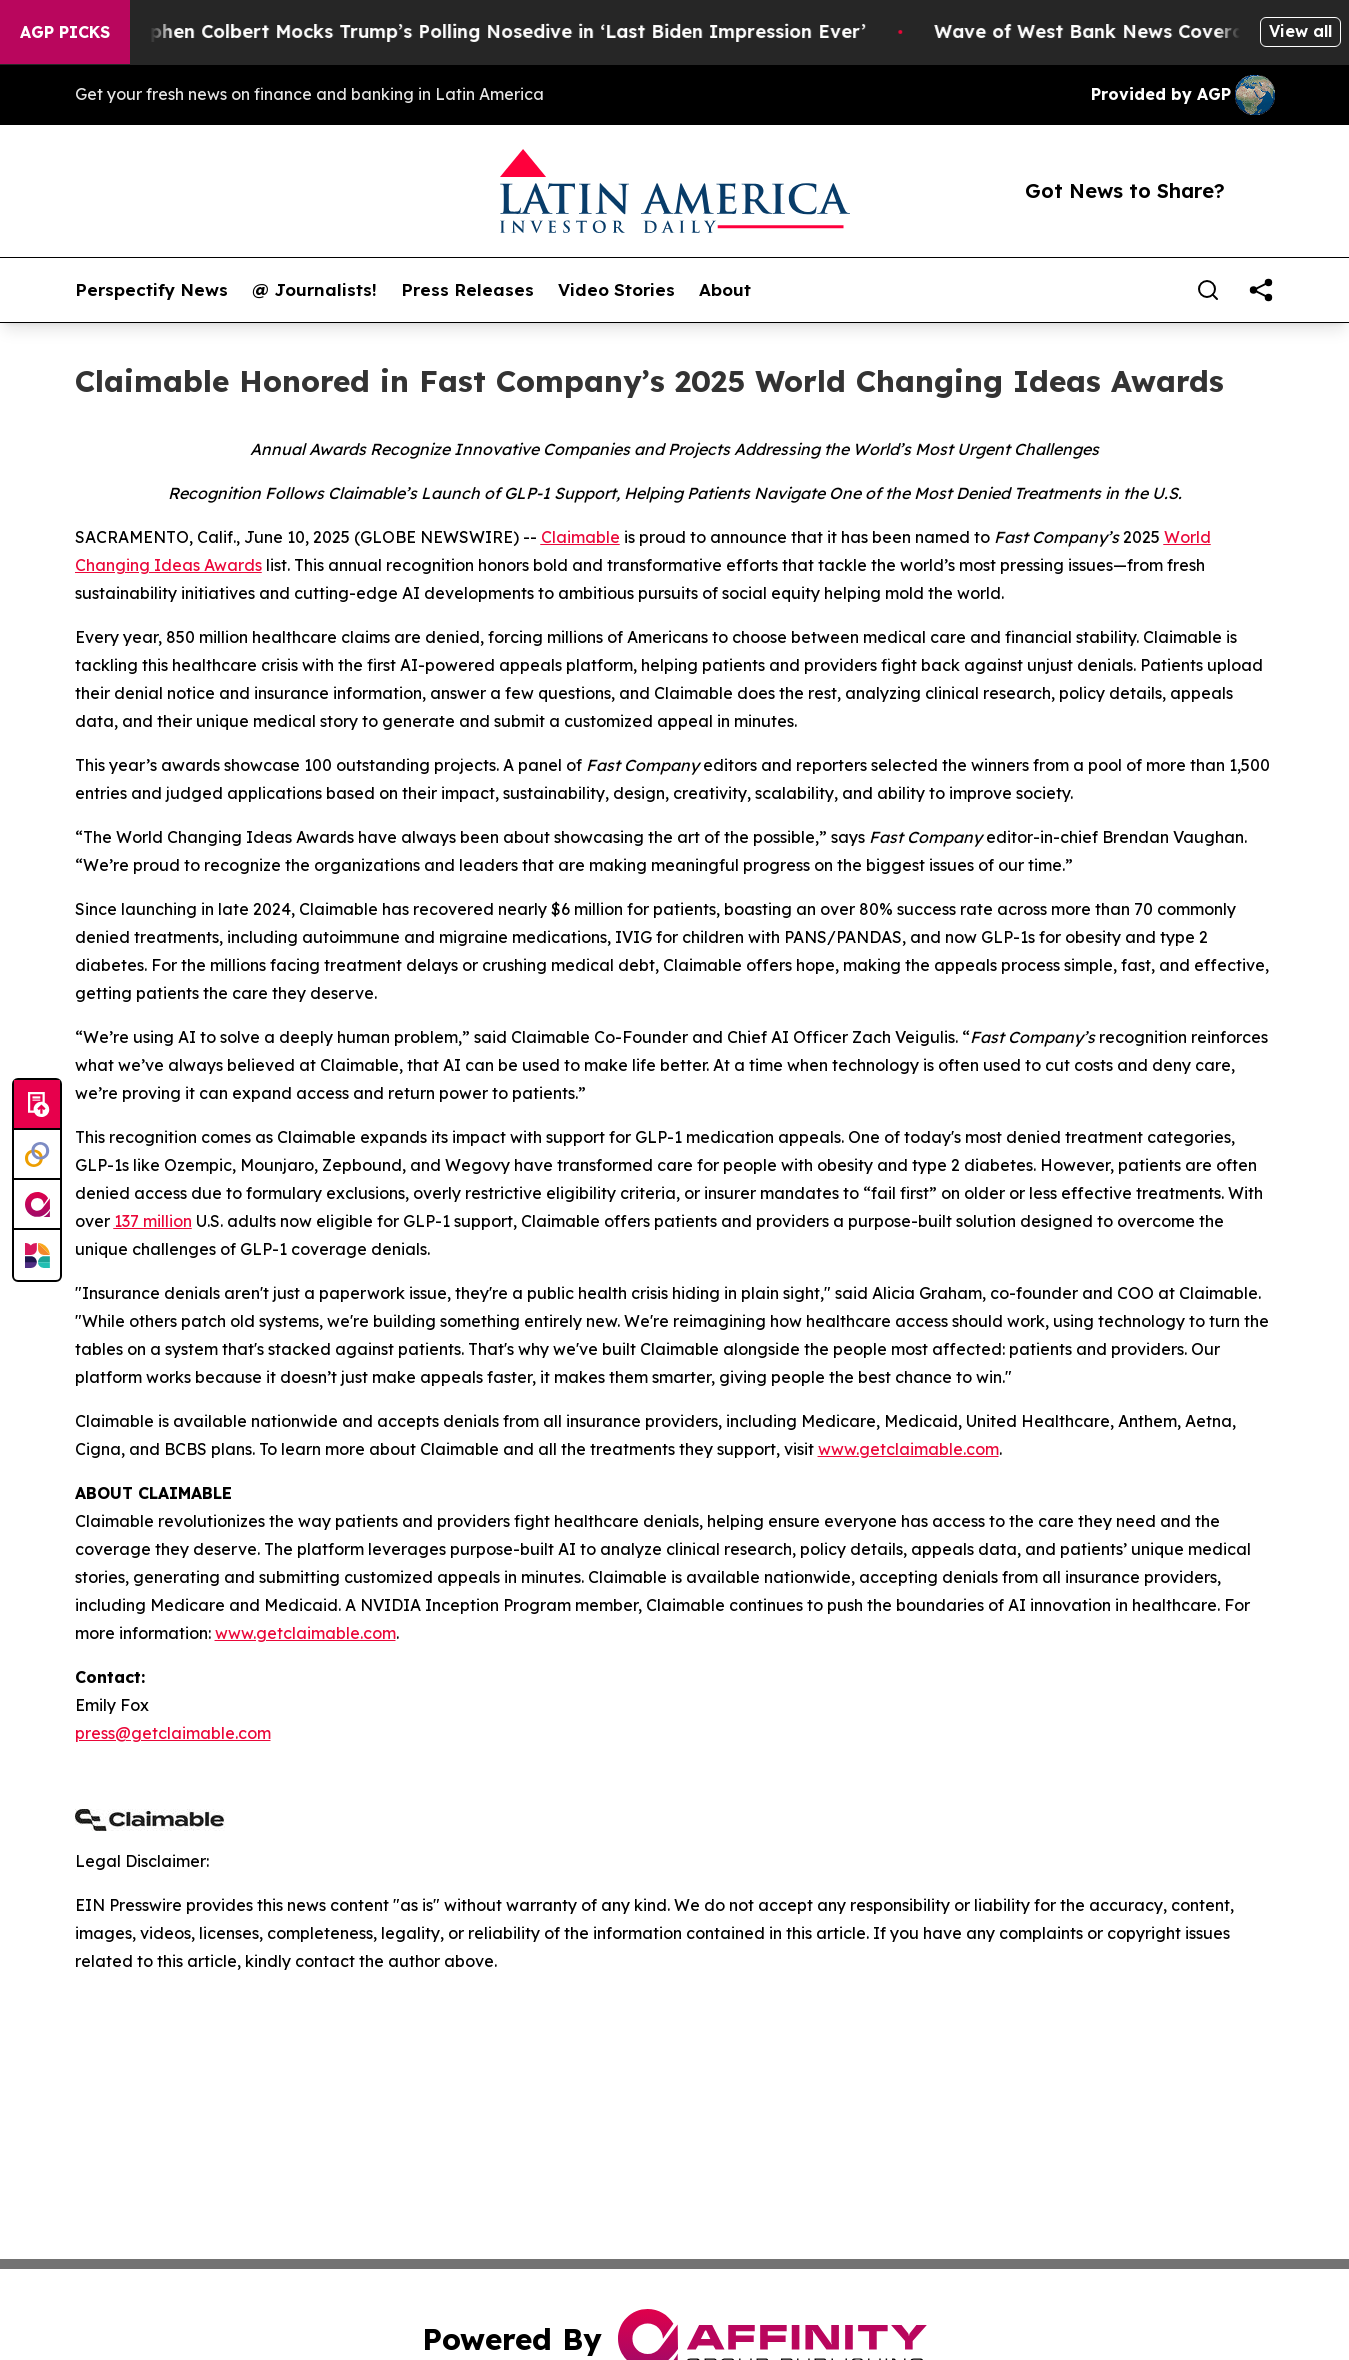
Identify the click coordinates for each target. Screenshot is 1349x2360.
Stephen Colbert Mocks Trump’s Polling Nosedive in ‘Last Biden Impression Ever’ (520, 31)
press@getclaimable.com (173, 1733)
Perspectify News (151, 290)
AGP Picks (65, 32)
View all (1300, 31)
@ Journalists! (314, 290)
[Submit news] (37, 1105)
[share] (1261, 290)
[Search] (1208, 290)
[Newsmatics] (37, 1255)
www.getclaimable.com (908, 1449)
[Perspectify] (37, 1155)
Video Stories (616, 290)
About (725, 290)
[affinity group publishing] (37, 1205)
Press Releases (467, 290)
